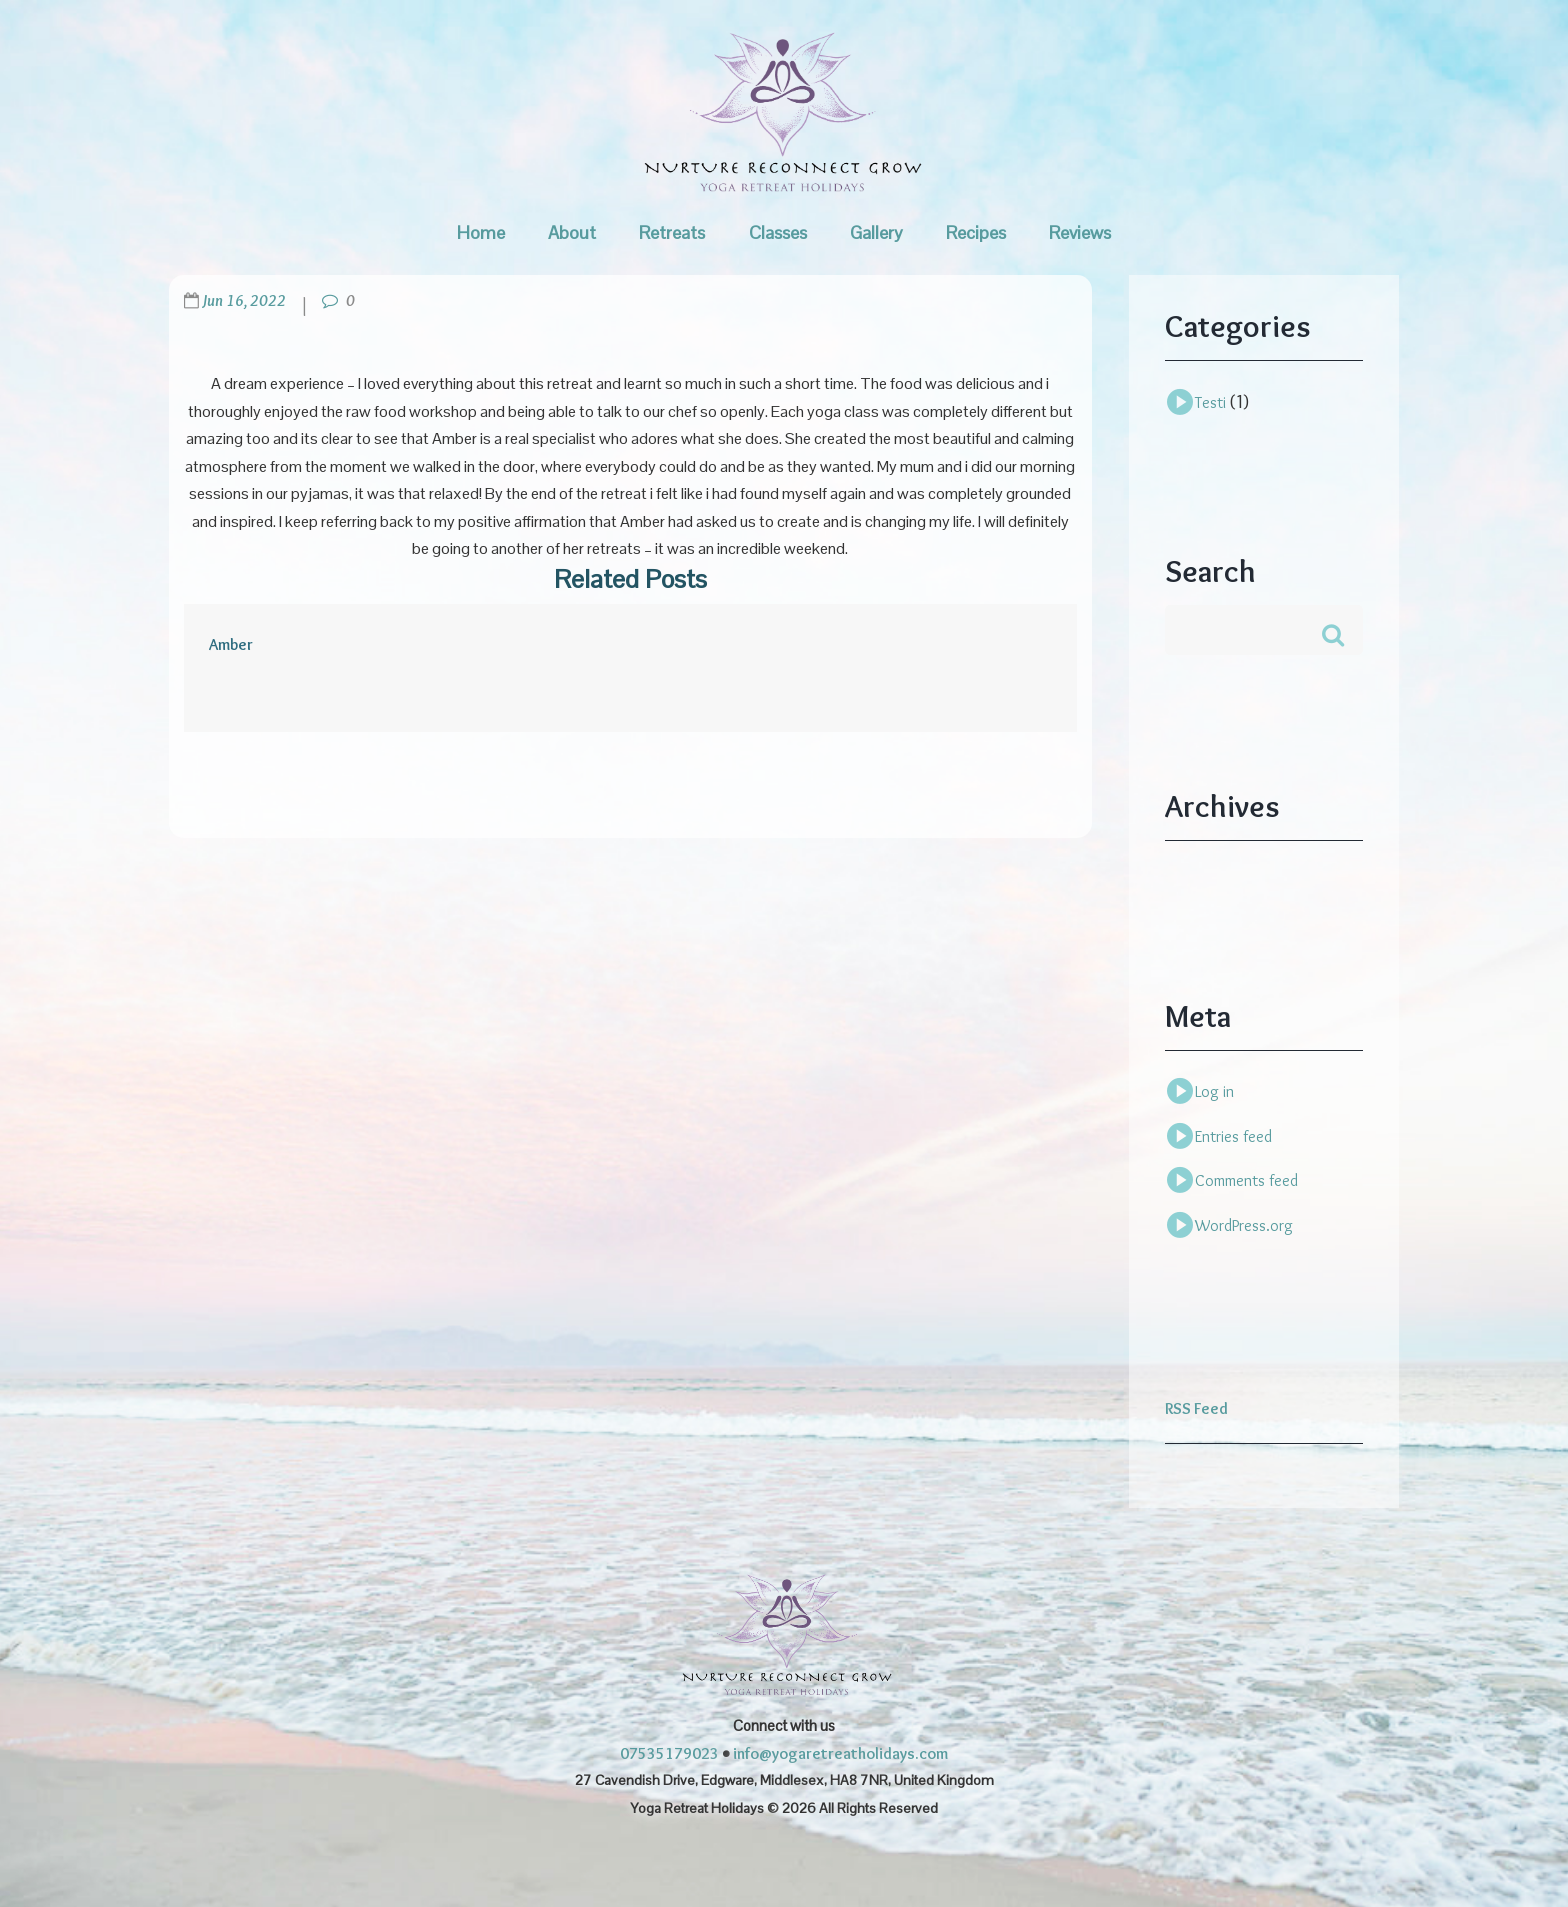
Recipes (976, 232)
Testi (1210, 402)
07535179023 (669, 1753)
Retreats (672, 232)
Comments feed (1246, 1180)
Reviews (1080, 232)
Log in (1214, 1091)
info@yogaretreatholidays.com (840, 1753)
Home (481, 232)
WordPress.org (1244, 1225)
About (572, 232)
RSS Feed (1196, 1408)
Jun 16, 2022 (244, 300)
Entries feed (1233, 1136)
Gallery (876, 232)
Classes (778, 232)
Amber (231, 644)
